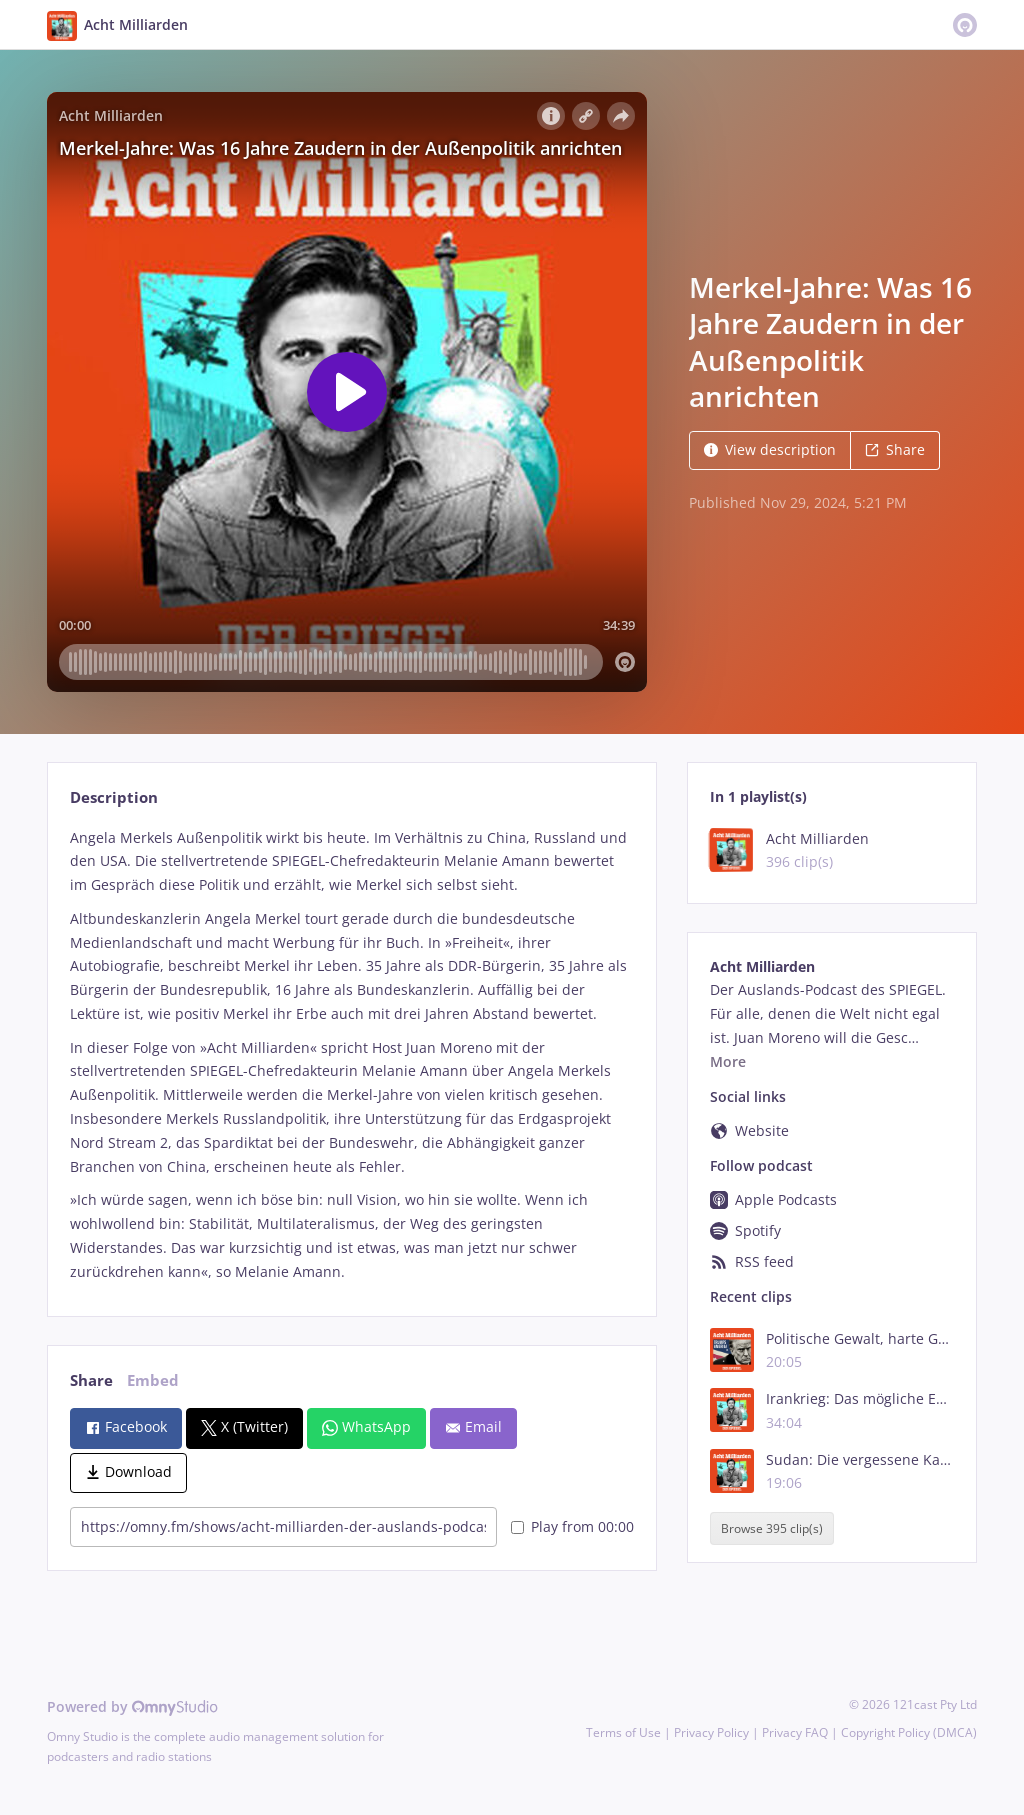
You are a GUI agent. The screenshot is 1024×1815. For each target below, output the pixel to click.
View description (770, 449)
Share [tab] (91, 1380)
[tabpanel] (351, 1055)
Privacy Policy (711, 1732)
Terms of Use (623, 1732)
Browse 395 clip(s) (772, 1528)
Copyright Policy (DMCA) (909, 1732)
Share (895, 449)
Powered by (132, 1706)
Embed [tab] (153, 1380)
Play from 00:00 (572, 1526)
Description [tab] (114, 797)
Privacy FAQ (795, 1732)
